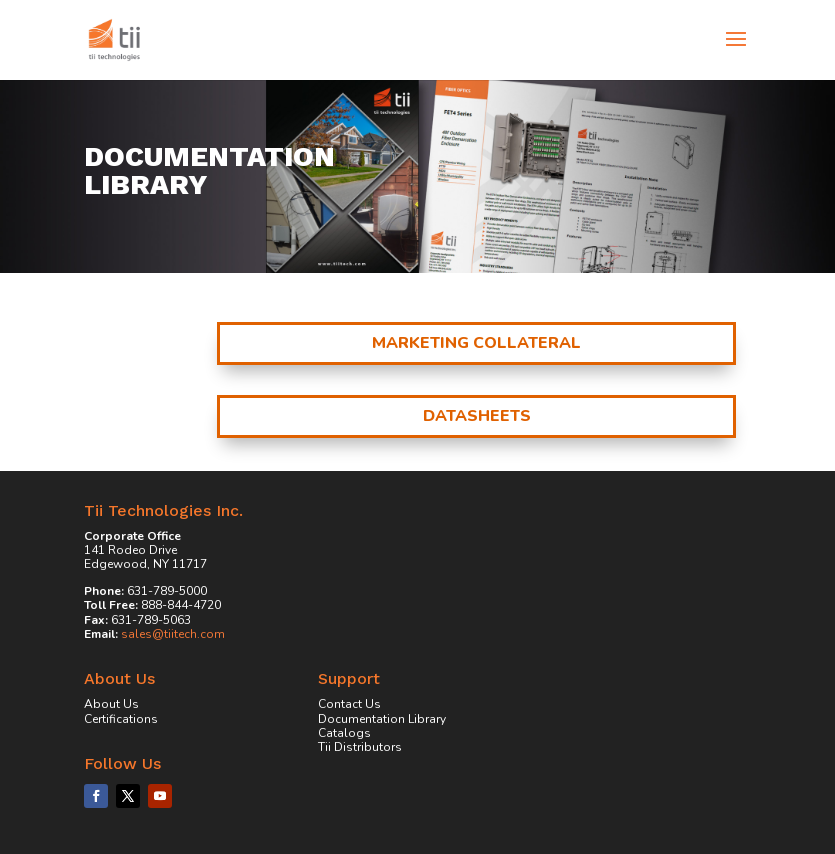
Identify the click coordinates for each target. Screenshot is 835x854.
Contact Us (349, 704)
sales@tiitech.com (173, 634)
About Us (111, 704)
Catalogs (344, 733)
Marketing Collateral (476, 343)
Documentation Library (382, 719)
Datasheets (477, 416)
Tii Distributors (360, 747)
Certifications (121, 719)
